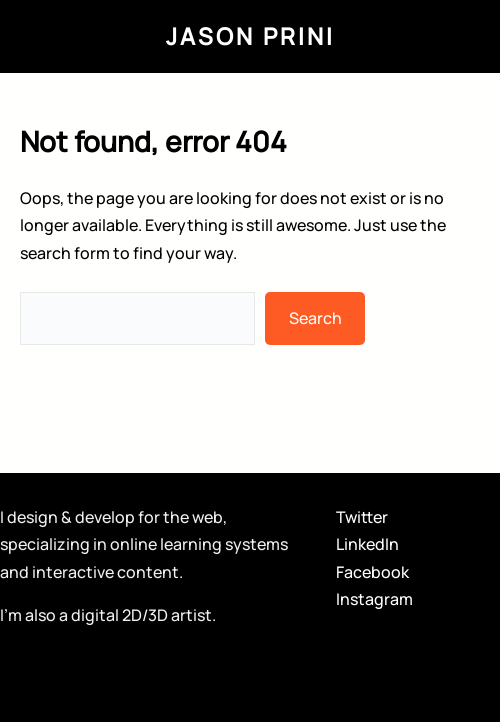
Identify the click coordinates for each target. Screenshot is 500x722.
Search (315, 318)
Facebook (372, 572)
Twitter (362, 517)
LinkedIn (367, 544)
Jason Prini (250, 36)
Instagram (374, 599)
